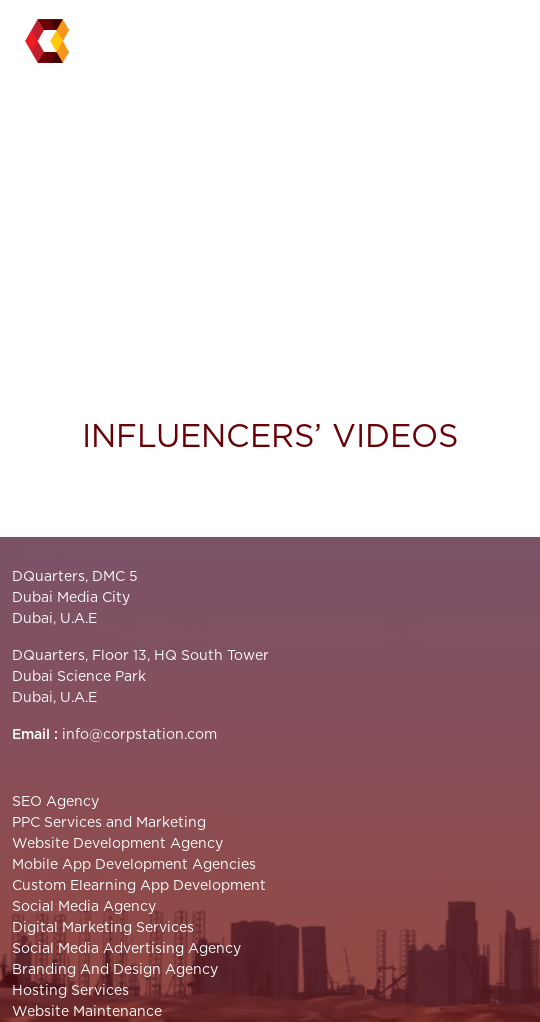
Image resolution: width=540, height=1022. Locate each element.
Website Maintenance (87, 1012)
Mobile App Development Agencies (134, 865)
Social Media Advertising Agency (126, 949)
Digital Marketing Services (103, 928)
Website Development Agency (117, 844)
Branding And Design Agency (115, 970)
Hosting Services (70, 991)
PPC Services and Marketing (109, 823)
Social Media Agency (84, 907)
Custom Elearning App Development (139, 886)
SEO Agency (55, 802)
